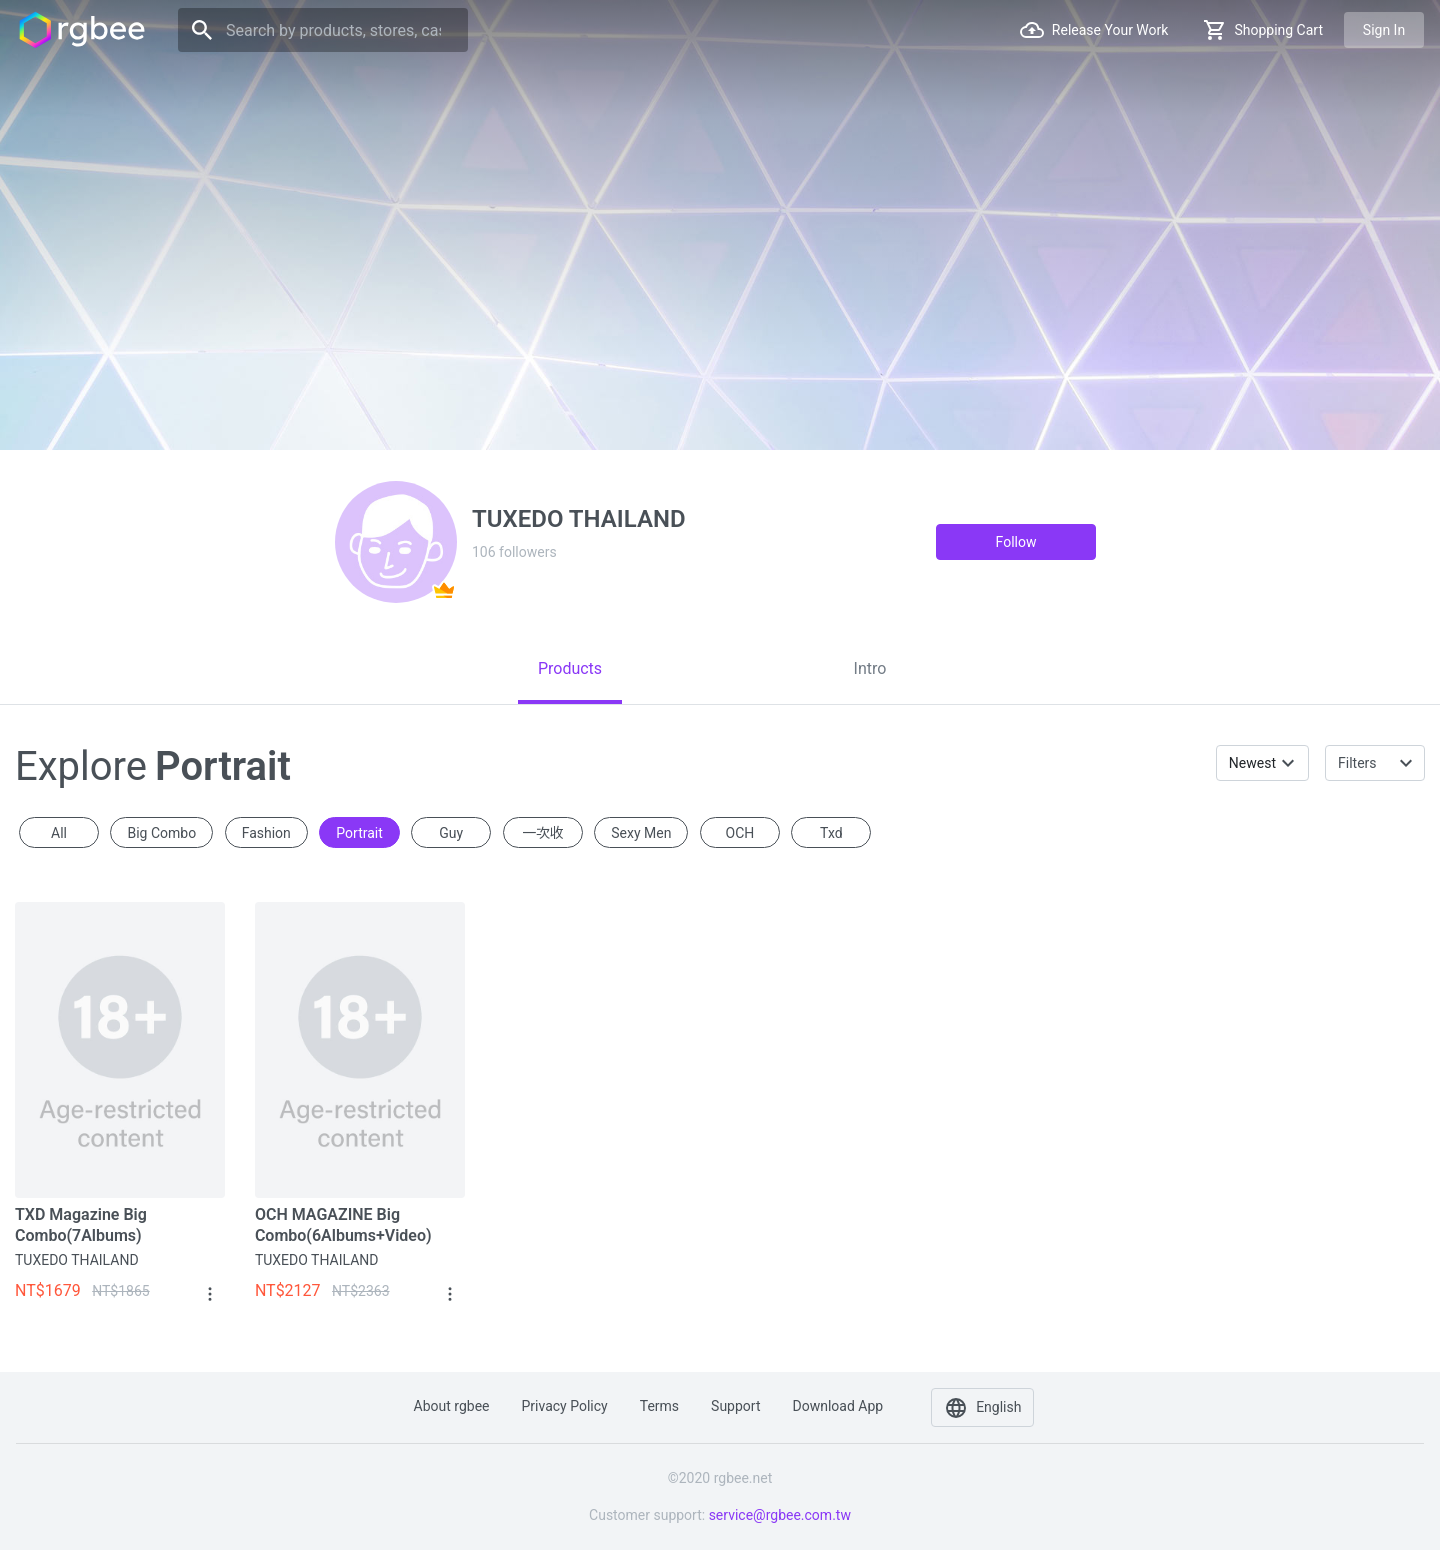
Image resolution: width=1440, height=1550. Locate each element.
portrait (359, 833)
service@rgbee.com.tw (780, 1515)
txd (831, 833)
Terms (659, 1406)
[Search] (323, 30)
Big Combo (161, 833)
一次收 (543, 833)
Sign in (1384, 30)
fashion (266, 833)
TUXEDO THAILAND (77, 1260)
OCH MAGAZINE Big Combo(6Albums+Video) (343, 1225)
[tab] (570, 669)
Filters (1357, 763)
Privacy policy (565, 1406)
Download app (837, 1406)
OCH (740, 833)
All (59, 833)
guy (451, 833)
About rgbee (452, 1406)
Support (735, 1406)
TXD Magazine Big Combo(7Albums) (81, 1225)
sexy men (641, 833)
